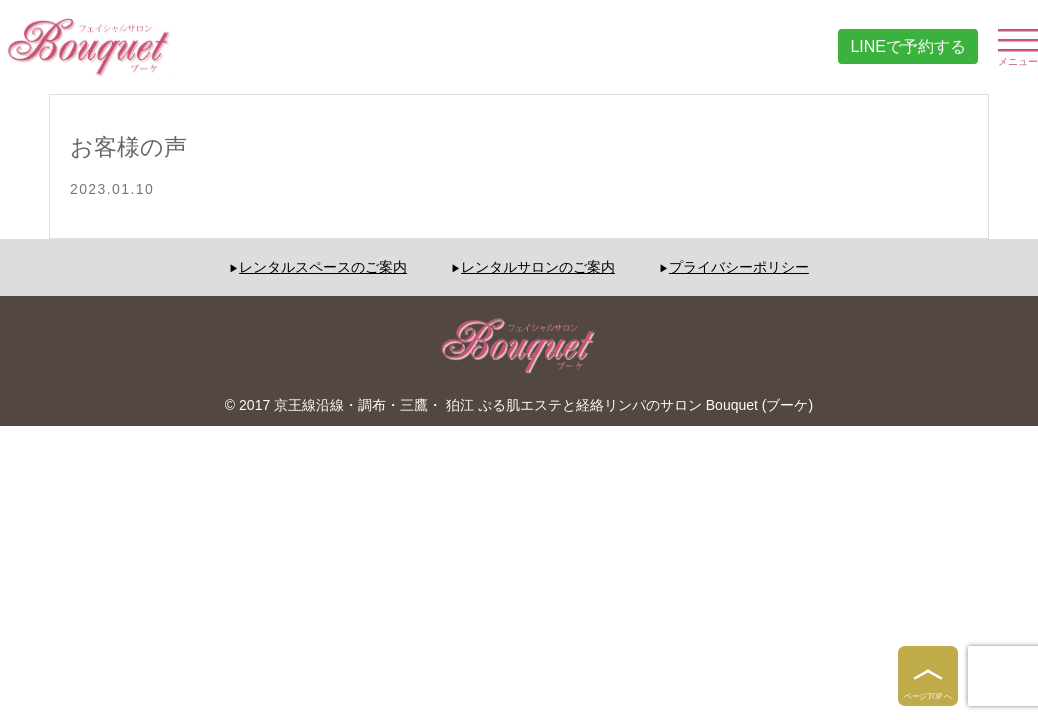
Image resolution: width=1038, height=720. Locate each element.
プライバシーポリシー (739, 267)
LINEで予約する (908, 46)
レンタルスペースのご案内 (323, 267)
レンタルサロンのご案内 (538, 267)
